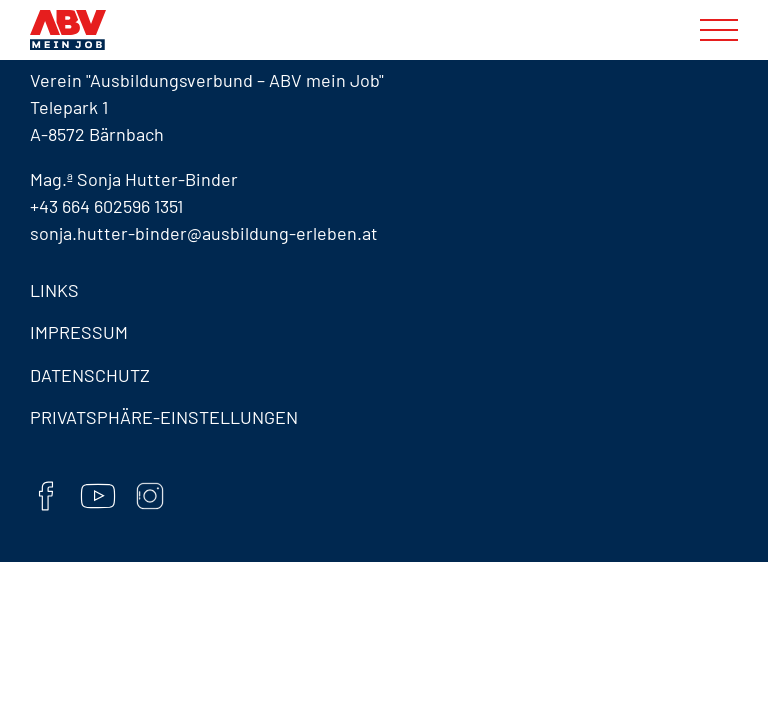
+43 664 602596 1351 (106, 206)
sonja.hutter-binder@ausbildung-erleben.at (204, 233)
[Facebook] (46, 499)
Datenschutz (90, 375)
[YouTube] (98, 499)
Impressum (79, 332)
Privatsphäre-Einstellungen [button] (164, 417)
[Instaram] (150, 499)
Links (54, 290)
